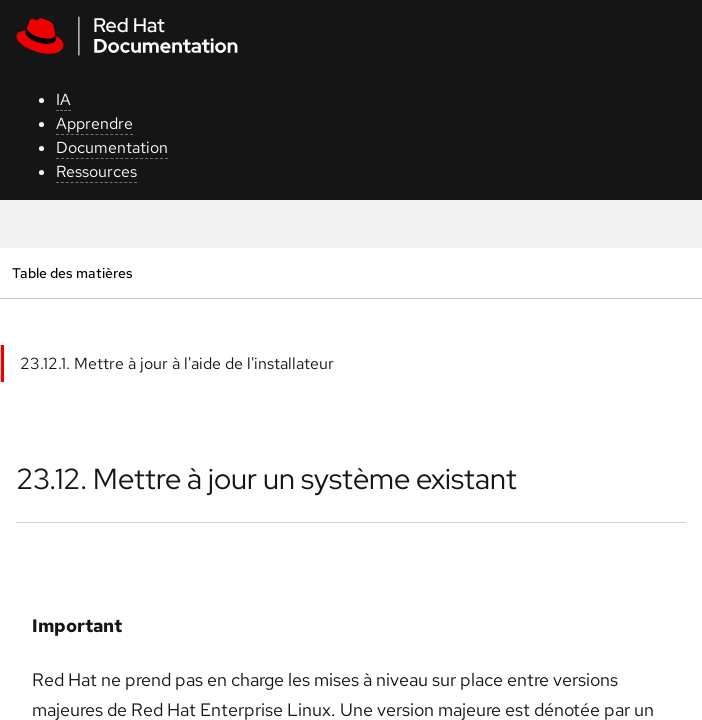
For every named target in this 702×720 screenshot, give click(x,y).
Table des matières (72, 272)
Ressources (96, 171)
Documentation (112, 147)
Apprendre (94, 123)
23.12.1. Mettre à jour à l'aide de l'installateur (177, 363)
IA (63, 99)
